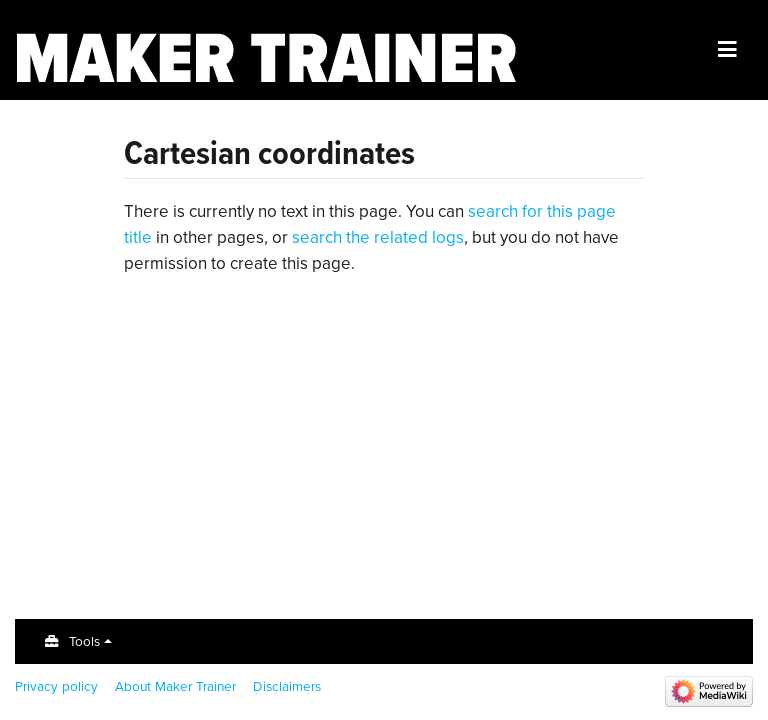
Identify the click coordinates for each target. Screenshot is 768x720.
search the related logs (378, 237)
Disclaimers (287, 686)
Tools (84, 641)
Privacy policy (56, 686)
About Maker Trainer (175, 686)
